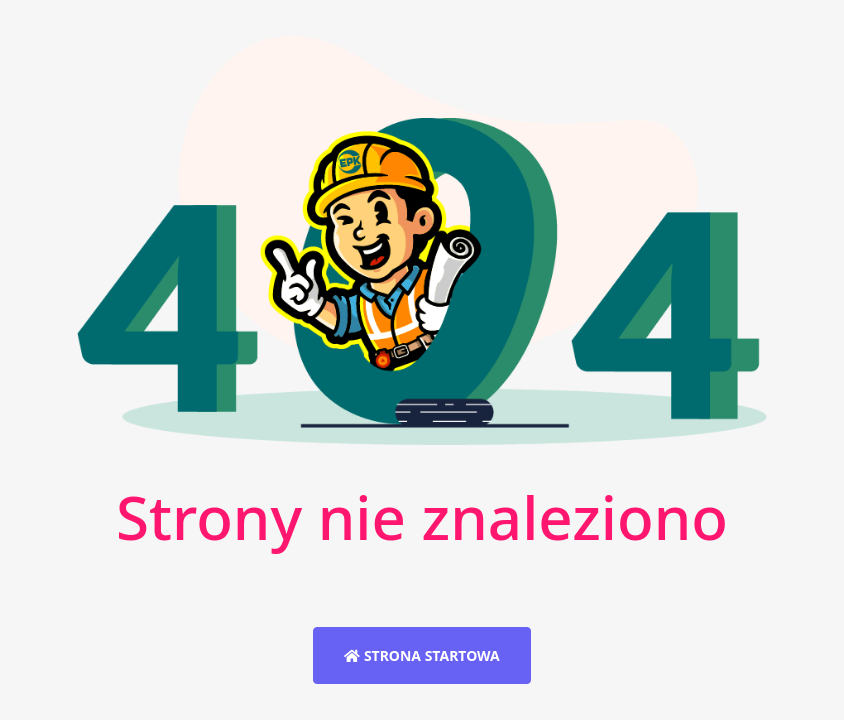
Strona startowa (421, 655)
